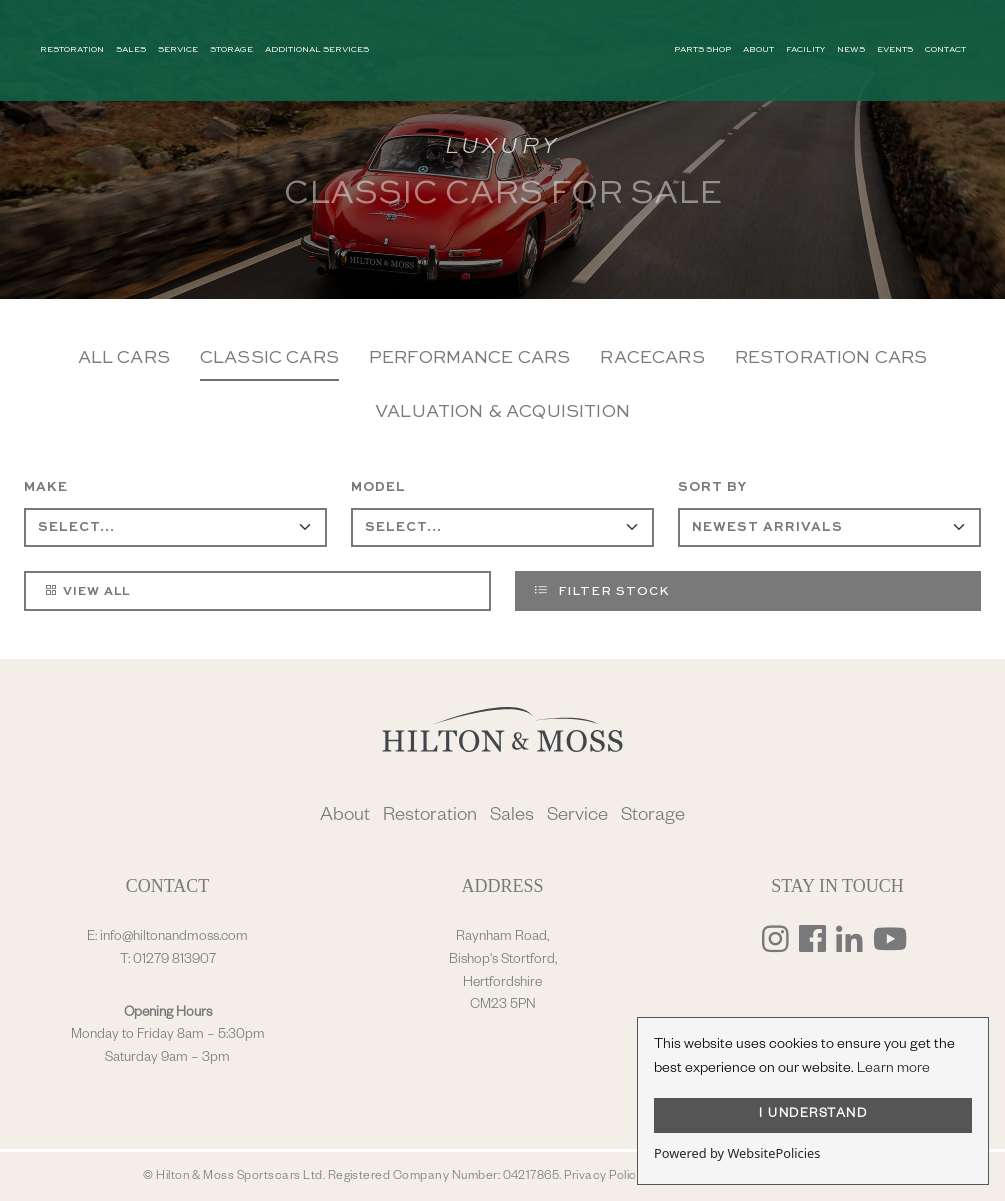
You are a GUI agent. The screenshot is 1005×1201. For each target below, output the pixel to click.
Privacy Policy (603, 1177)
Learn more (893, 1070)
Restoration (430, 817)
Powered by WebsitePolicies (737, 1153)
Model (378, 487)
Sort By (712, 487)
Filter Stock (602, 590)
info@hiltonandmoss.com (174, 938)
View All (86, 590)
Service (577, 817)
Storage (653, 817)
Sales (512, 817)
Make (46, 487)
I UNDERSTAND (813, 1115)
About (345, 817)
